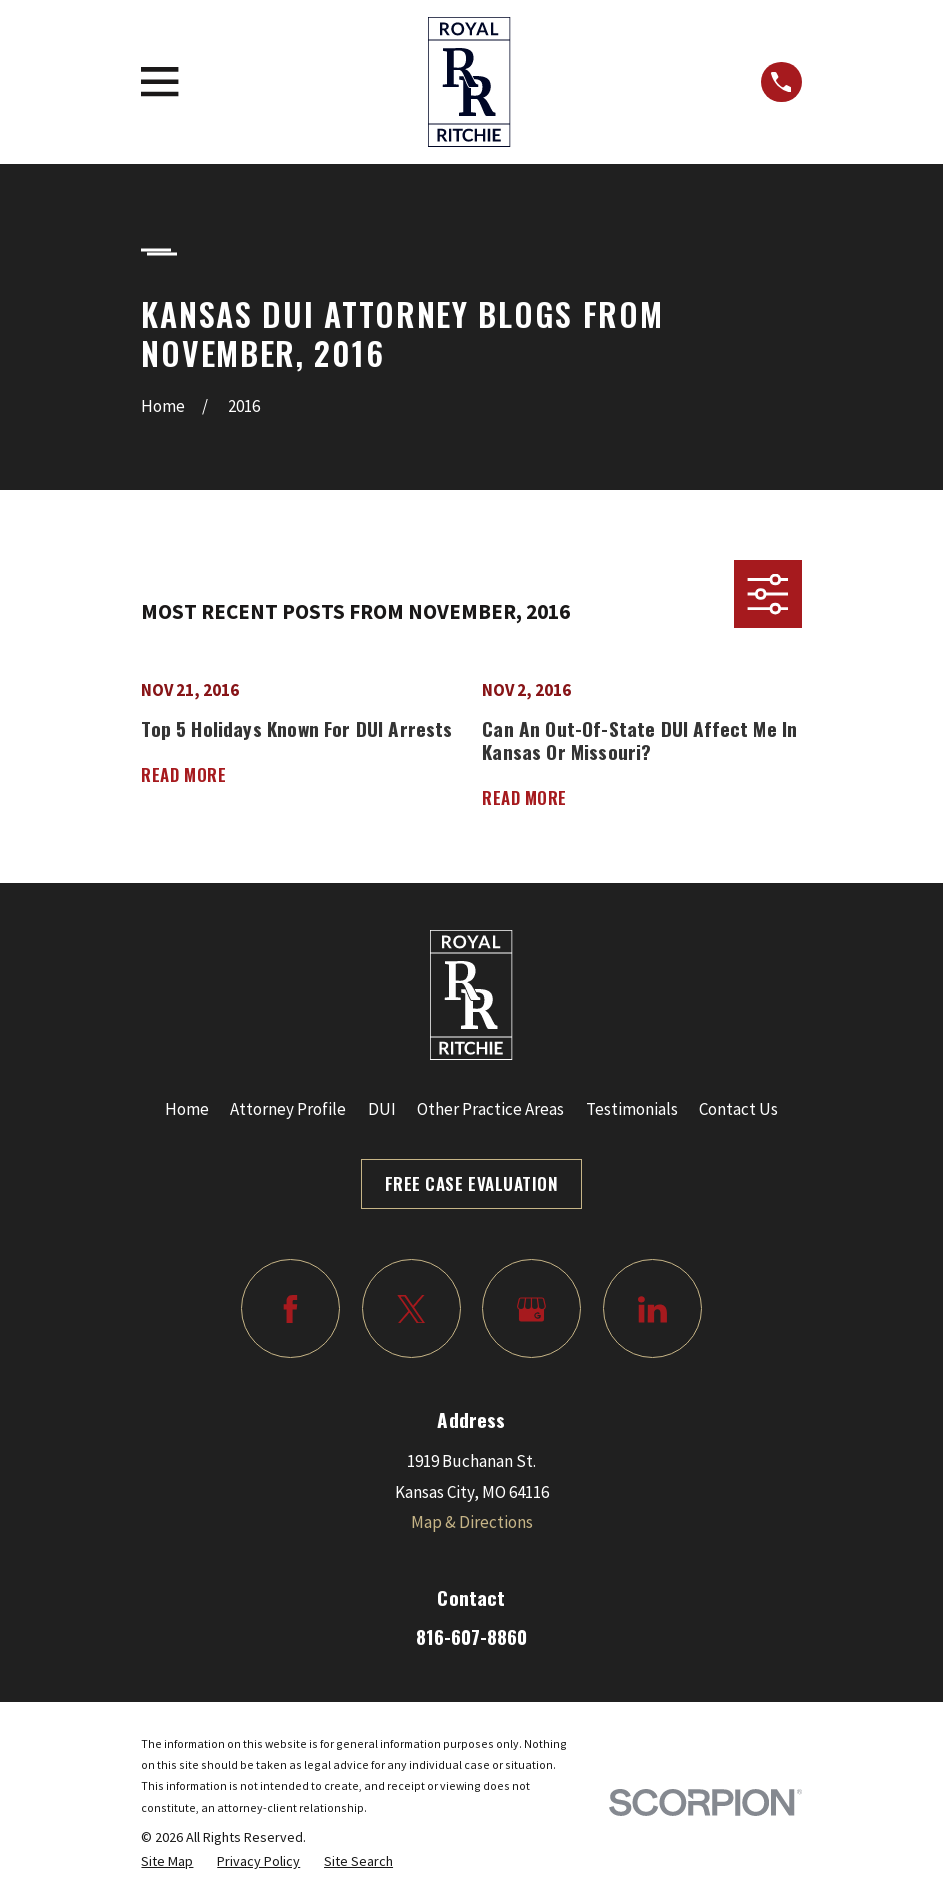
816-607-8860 (471, 1636)
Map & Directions (472, 1522)
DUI (382, 1109)
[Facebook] (290, 1308)
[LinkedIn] (652, 1308)
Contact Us (738, 1109)
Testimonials (632, 1109)
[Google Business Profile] (531, 1308)
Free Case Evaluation (471, 1183)
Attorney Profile (288, 1109)
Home (187, 1109)
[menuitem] (167, 1861)
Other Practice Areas (490, 1109)
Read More (183, 775)
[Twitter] (411, 1308)
